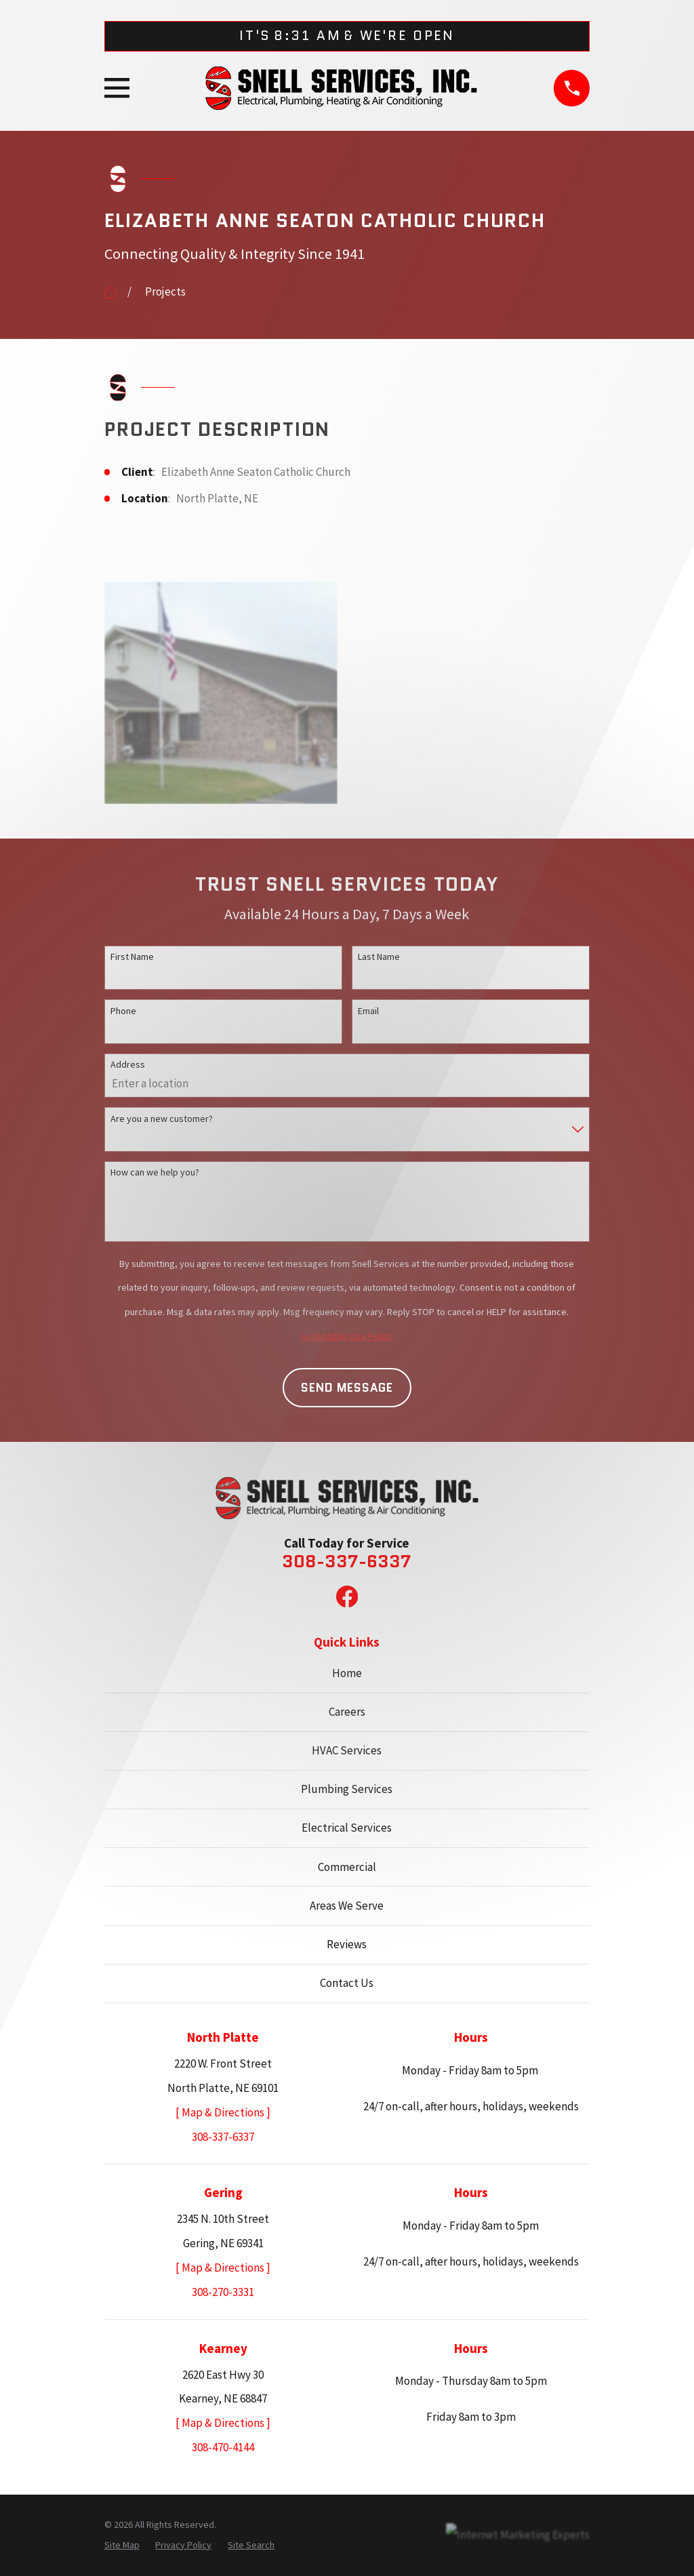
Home (347, 1673)
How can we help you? (154, 1172)
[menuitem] (122, 2545)
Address (127, 1064)
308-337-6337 (346, 1562)
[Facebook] (347, 1596)
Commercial (347, 1866)
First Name (132, 956)
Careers (347, 1711)
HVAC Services (347, 1750)
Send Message (346, 1388)
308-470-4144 (223, 2447)
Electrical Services (347, 1827)
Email (368, 1011)
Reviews (347, 1944)
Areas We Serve (347, 1905)
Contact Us (346, 1982)
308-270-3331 (223, 2292)
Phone (123, 1011)
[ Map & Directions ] (223, 2112)
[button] (221, 693)
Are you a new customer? (161, 1118)
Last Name (379, 956)
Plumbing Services (346, 1789)
